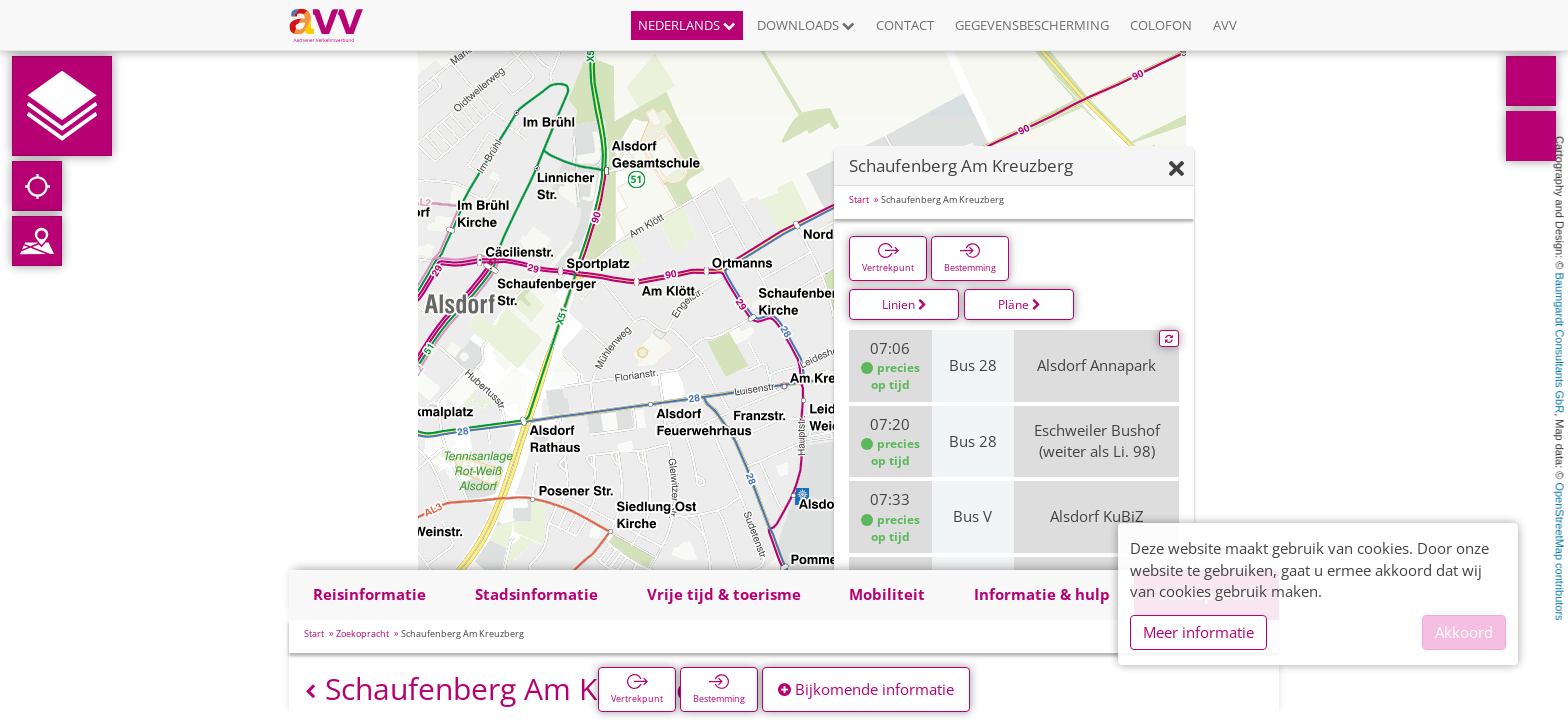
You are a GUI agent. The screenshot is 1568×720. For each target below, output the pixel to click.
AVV (1225, 25)
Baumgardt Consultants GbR (1560, 343)
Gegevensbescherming (1032, 25)
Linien (904, 304)
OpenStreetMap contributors (1560, 551)
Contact (905, 25)
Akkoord (1464, 632)
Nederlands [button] (687, 25)
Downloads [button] (806, 25)
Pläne (1019, 304)
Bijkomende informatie (866, 689)
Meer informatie (1198, 632)
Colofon (1161, 25)
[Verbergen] (1176, 169)
